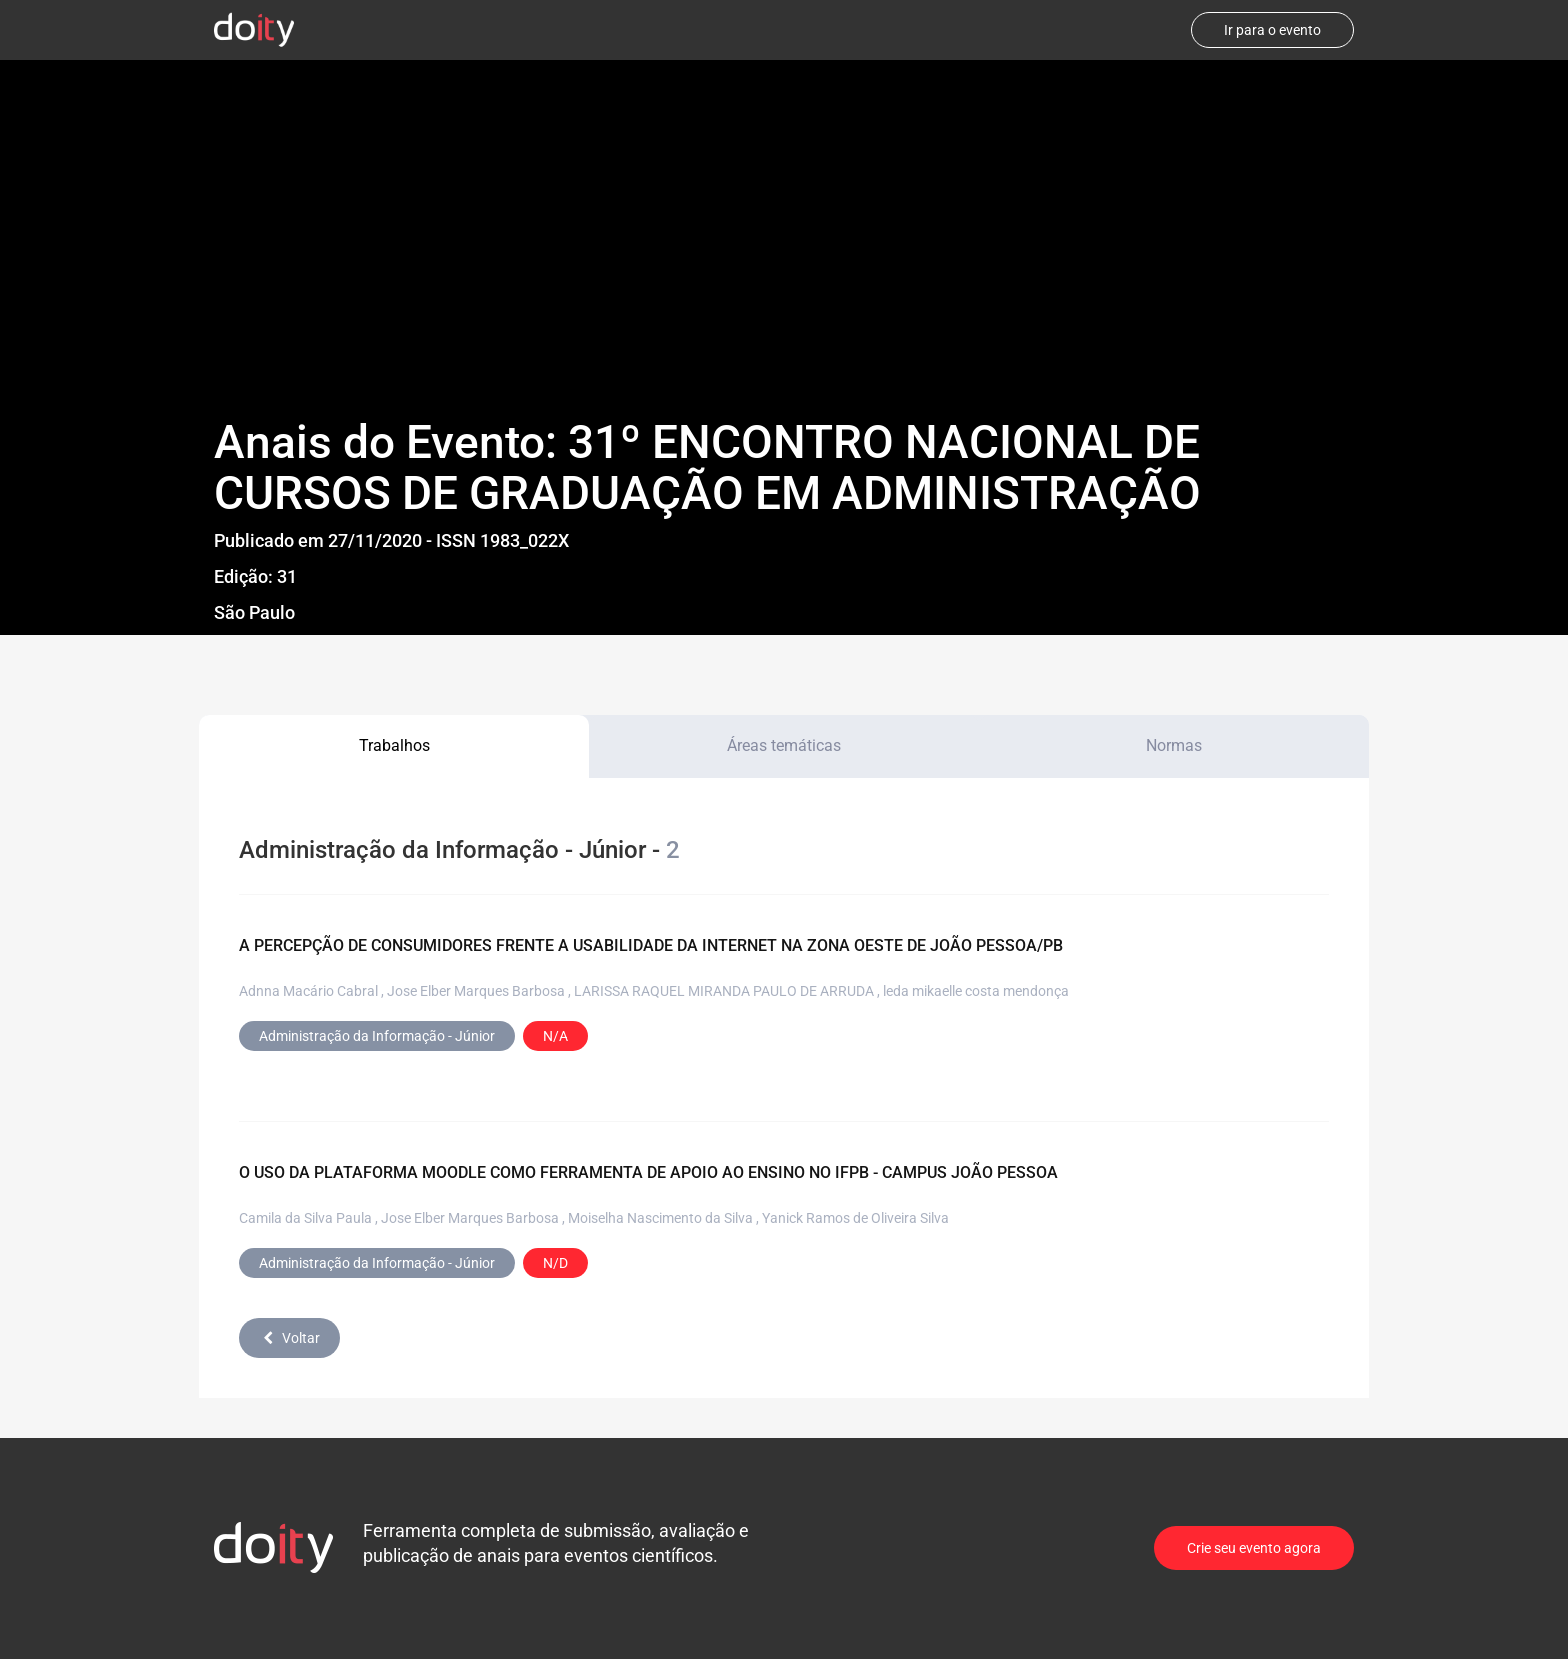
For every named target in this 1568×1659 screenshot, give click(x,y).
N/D (555, 1263)
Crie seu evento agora (1254, 1548)
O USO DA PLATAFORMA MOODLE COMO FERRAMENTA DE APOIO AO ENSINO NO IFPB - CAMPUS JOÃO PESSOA (648, 1172)
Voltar (289, 1338)
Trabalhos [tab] (394, 745)
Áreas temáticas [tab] (784, 745)
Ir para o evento (1272, 30)
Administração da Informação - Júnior (377, 1036)
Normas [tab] (1174, 745)
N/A (555, 1036)
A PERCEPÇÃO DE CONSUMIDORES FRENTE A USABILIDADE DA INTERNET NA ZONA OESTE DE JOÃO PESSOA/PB (651, 945)
